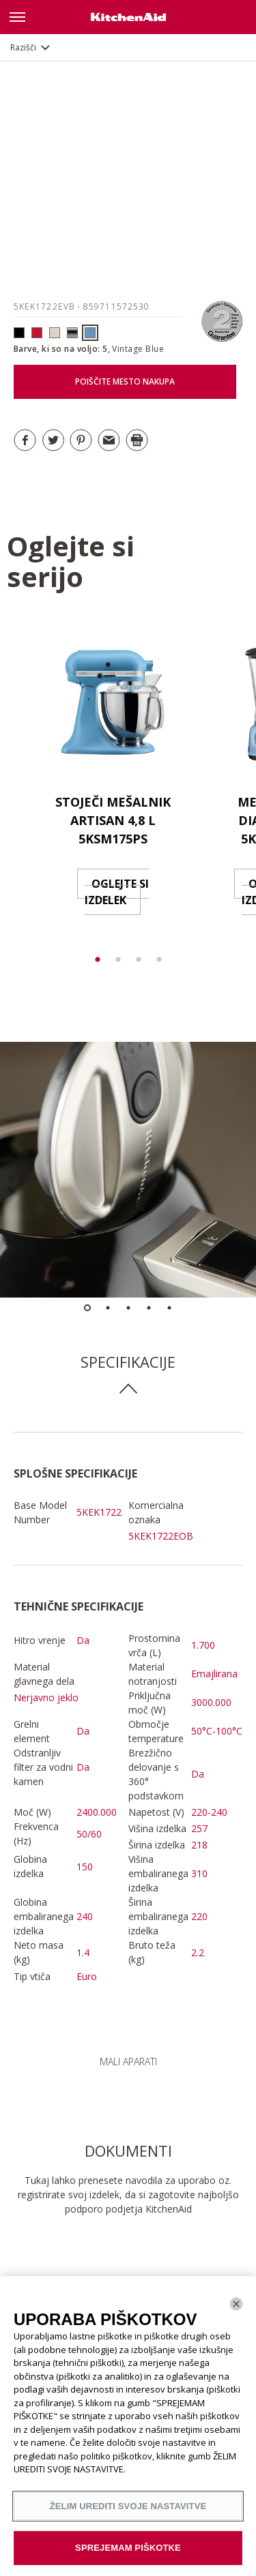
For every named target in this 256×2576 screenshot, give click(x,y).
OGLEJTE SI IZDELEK (117, 892)
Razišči (23, 47)
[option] (112, 784)
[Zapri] (236, 2303)
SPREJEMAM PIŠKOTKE (128, 2548)
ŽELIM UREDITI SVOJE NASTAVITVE (128, 2506)
